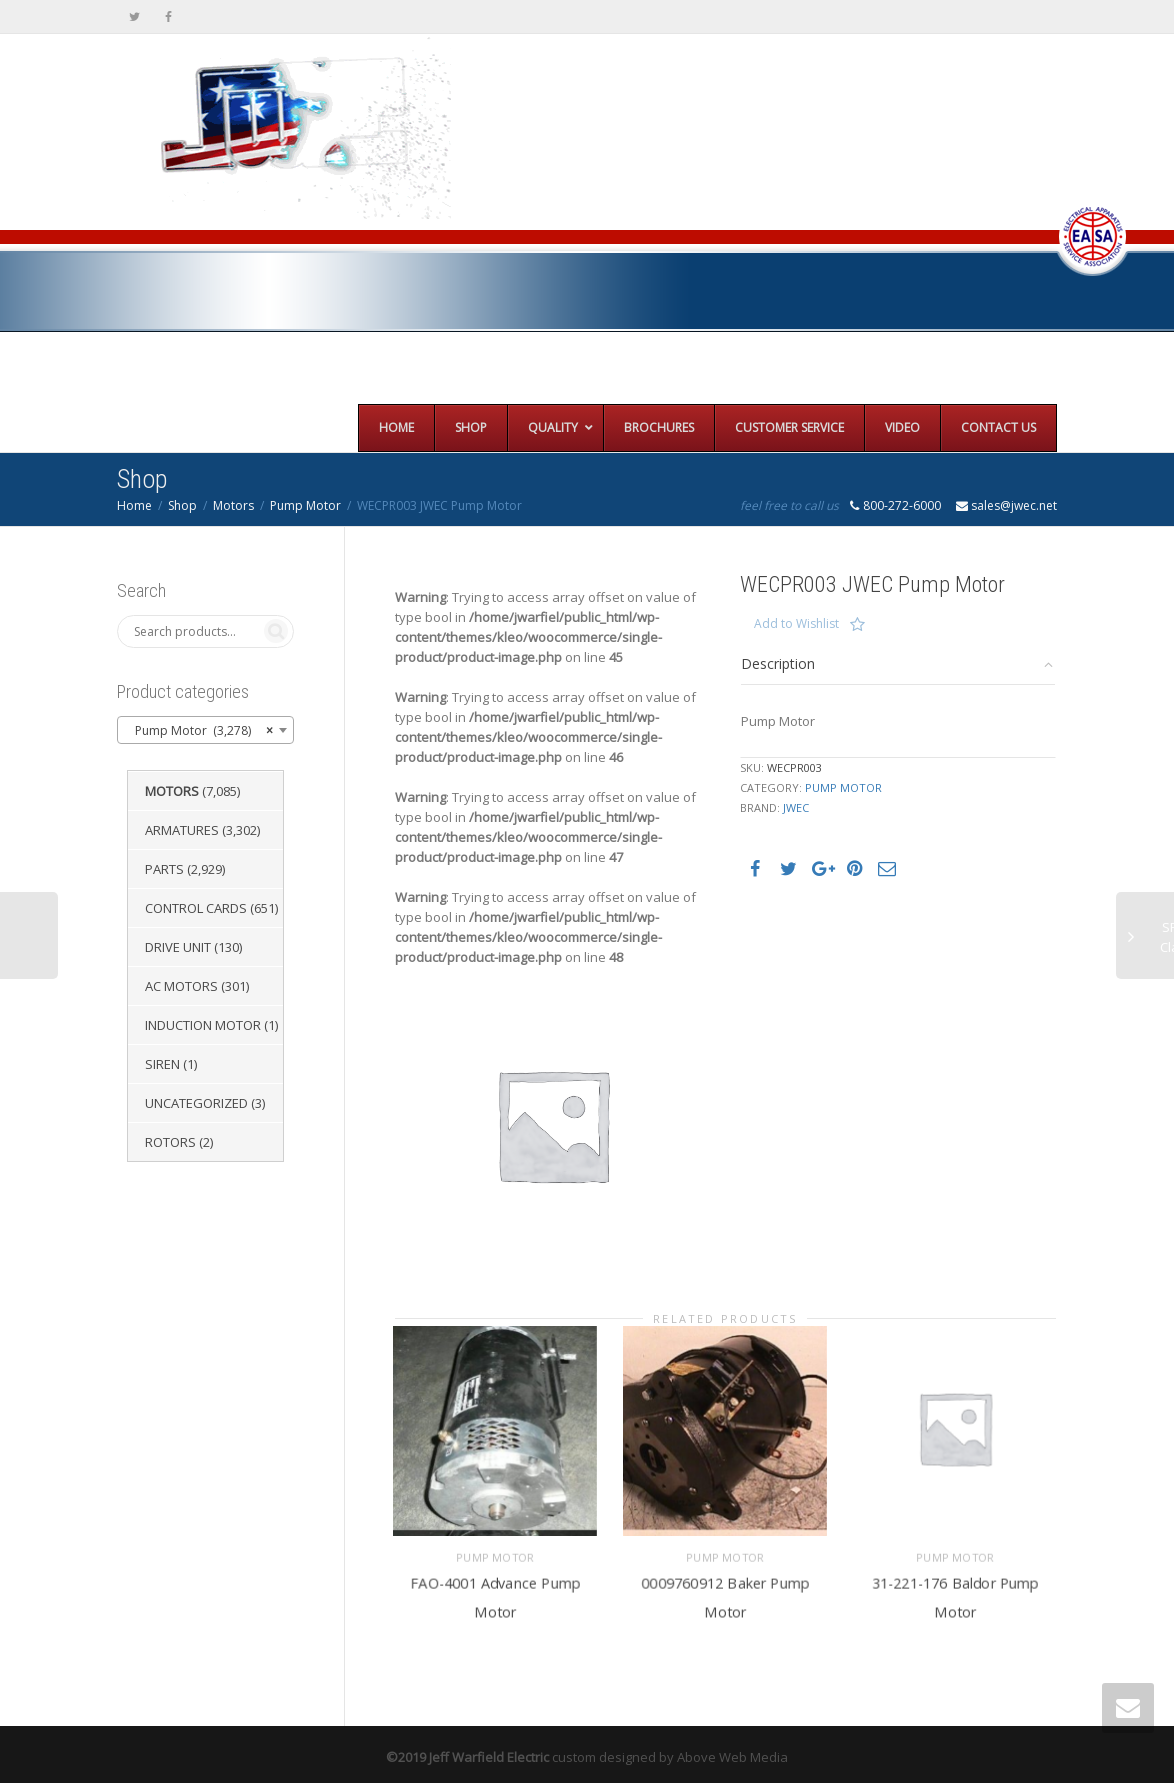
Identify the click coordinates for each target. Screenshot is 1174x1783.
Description (778, 663)
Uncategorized (196, 1103)
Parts (164, 869)
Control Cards (196, 908)
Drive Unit (178, 947)
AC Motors (181, 986)
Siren (162, 1064)
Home (134, 505)
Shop (182, 505)
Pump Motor (305, 505)
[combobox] (205, 730)
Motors (233, 505)
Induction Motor (203, 1025)
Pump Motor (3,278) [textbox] (199, 731)
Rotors (170, 1142)
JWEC (796, 807)
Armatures (182, 830)
